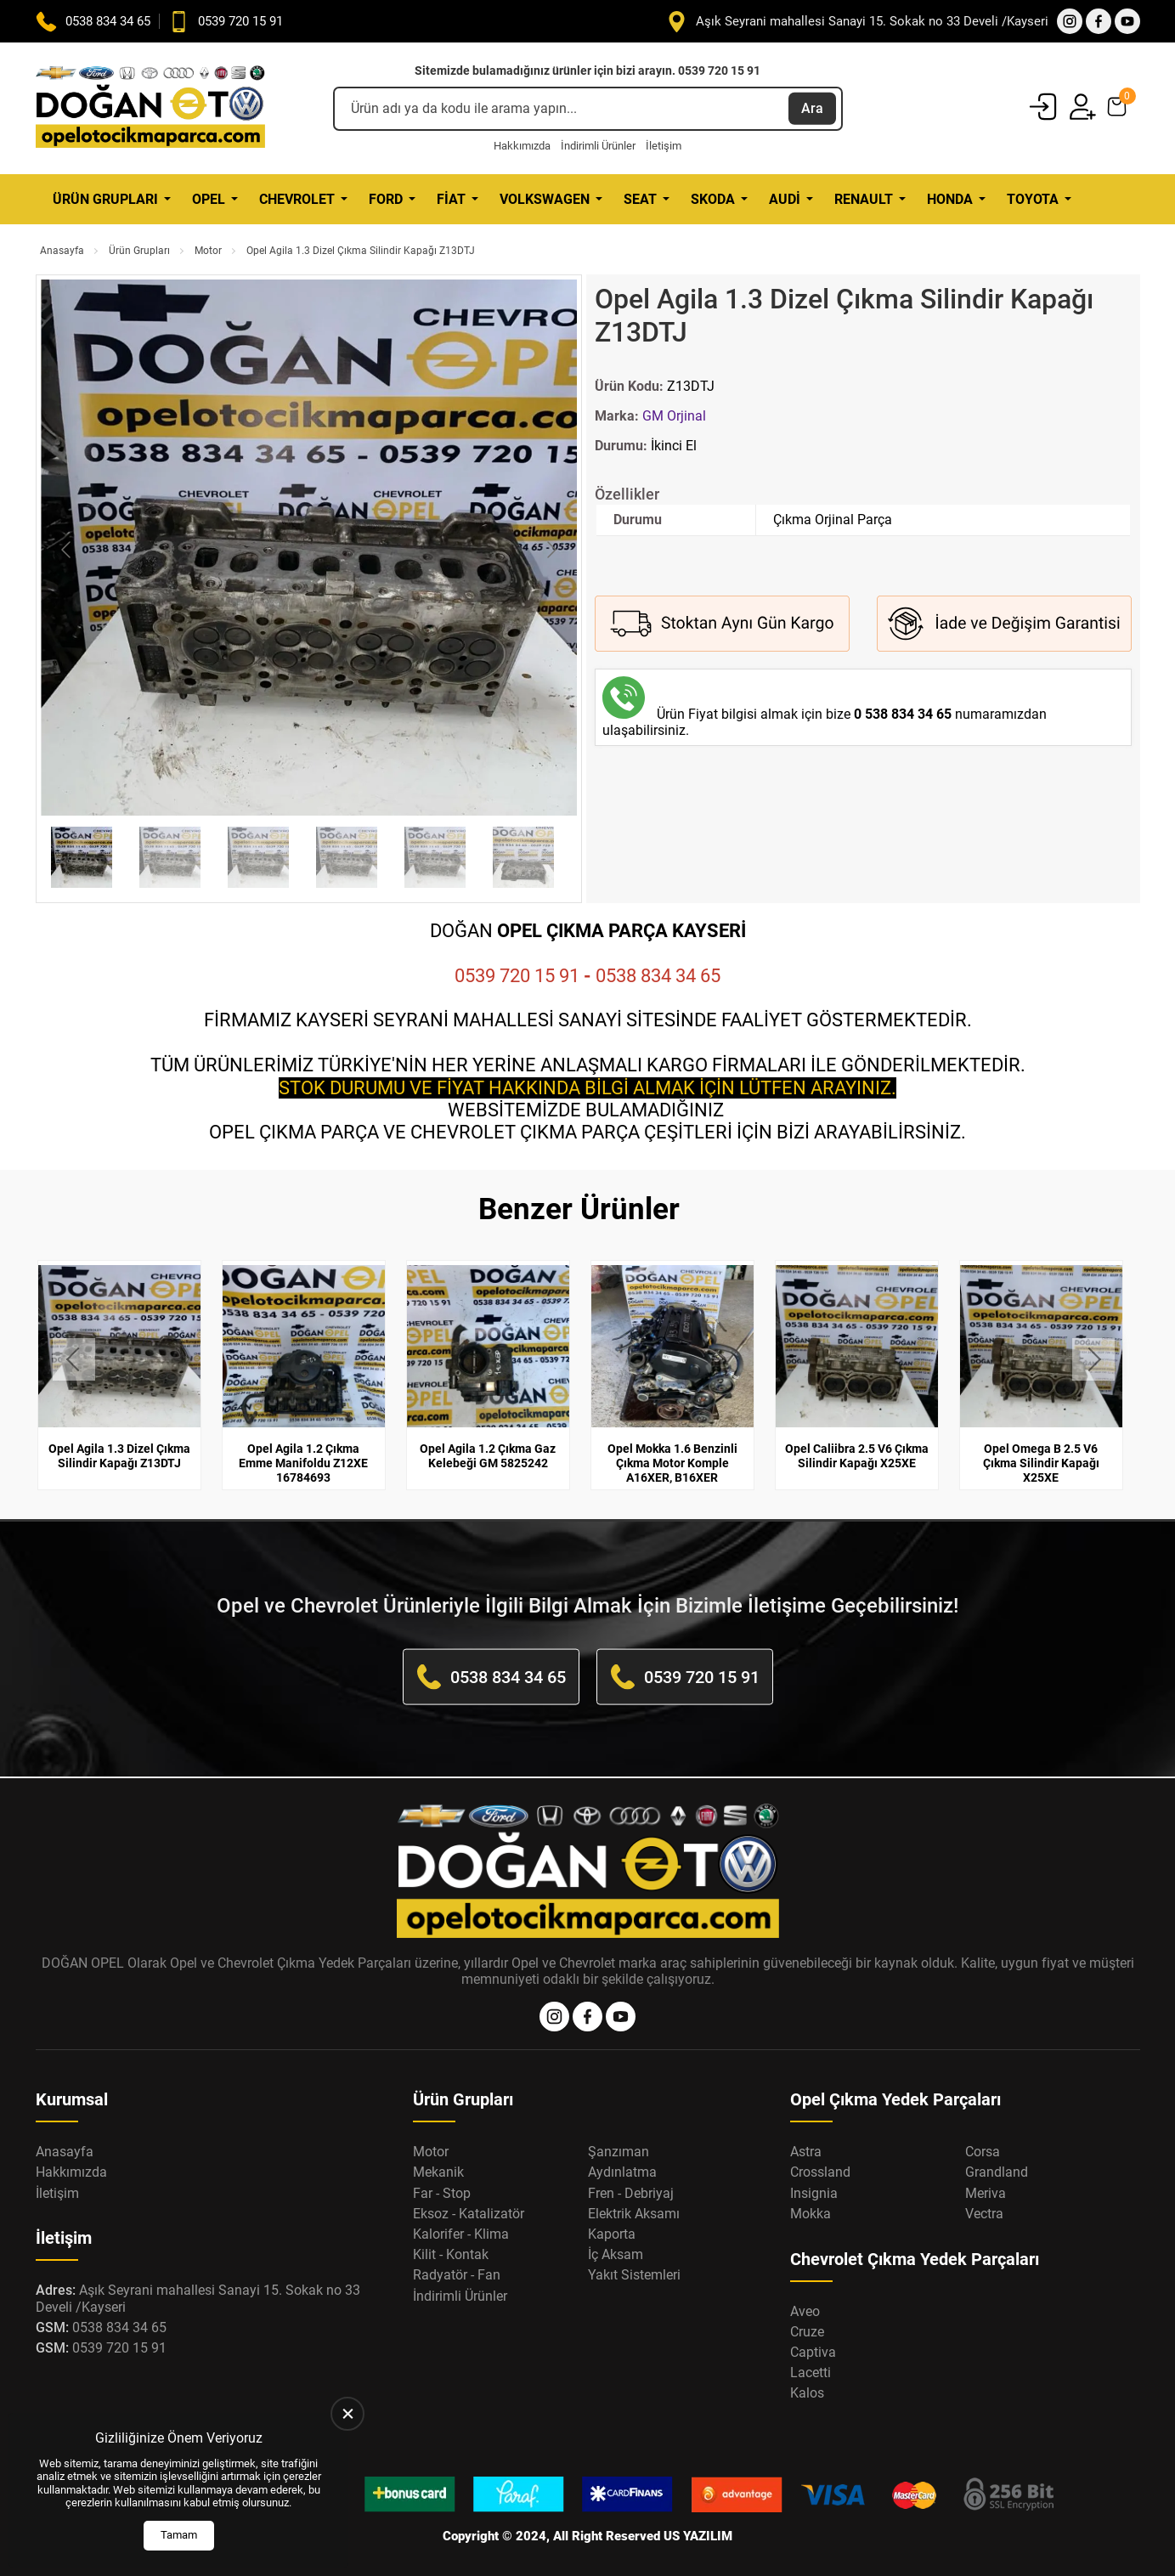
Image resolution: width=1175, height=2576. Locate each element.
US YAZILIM (698, 2536)
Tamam (179, 2534)
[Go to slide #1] (81, 857)
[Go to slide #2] (170, 857)
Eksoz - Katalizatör (468, 2213)
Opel (208, 199)
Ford (386, 199)
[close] (347, 2414)
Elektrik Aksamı (634, 2213)
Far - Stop (442, 2192)
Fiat (451, 199)
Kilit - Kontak (451, 2254)
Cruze (807, 2331)
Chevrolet (297, 199)
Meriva (985, 2192)
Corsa (982, 2152)
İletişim (663, 145)
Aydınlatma (622, 2172)
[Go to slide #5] (435, 857)
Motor (208, 251)
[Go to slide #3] (258, 857)
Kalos (807, 2393)
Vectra (984, 2213)
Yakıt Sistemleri (634, 2275)
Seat (640, 199)
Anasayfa (62, 251)
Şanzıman (618, 2152)
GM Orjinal (674, 416)
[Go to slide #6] (523, 857)
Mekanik (438, 2172)
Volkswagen (545, 199)
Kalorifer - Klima (461, 2234)
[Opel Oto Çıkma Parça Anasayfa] (150, 108)
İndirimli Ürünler (598, 145)
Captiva (813, 2352)
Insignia (814, 2192)
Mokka (810, 2213)
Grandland (996, 2172)
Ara (812, 108)
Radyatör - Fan (456, 2275)
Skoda (713, 199)
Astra (806, 2152)
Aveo (805, 2310)
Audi (784, 199)
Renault (863, 199)
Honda (950, 199)
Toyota (1033, 199)
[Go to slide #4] (346, 857)
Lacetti (810, 2372)
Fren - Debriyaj (631, 2192)
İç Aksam (615, 2254)
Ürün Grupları (105, 199)
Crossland (820, 2172)
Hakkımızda (522, 145)
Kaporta (612, 2234)
